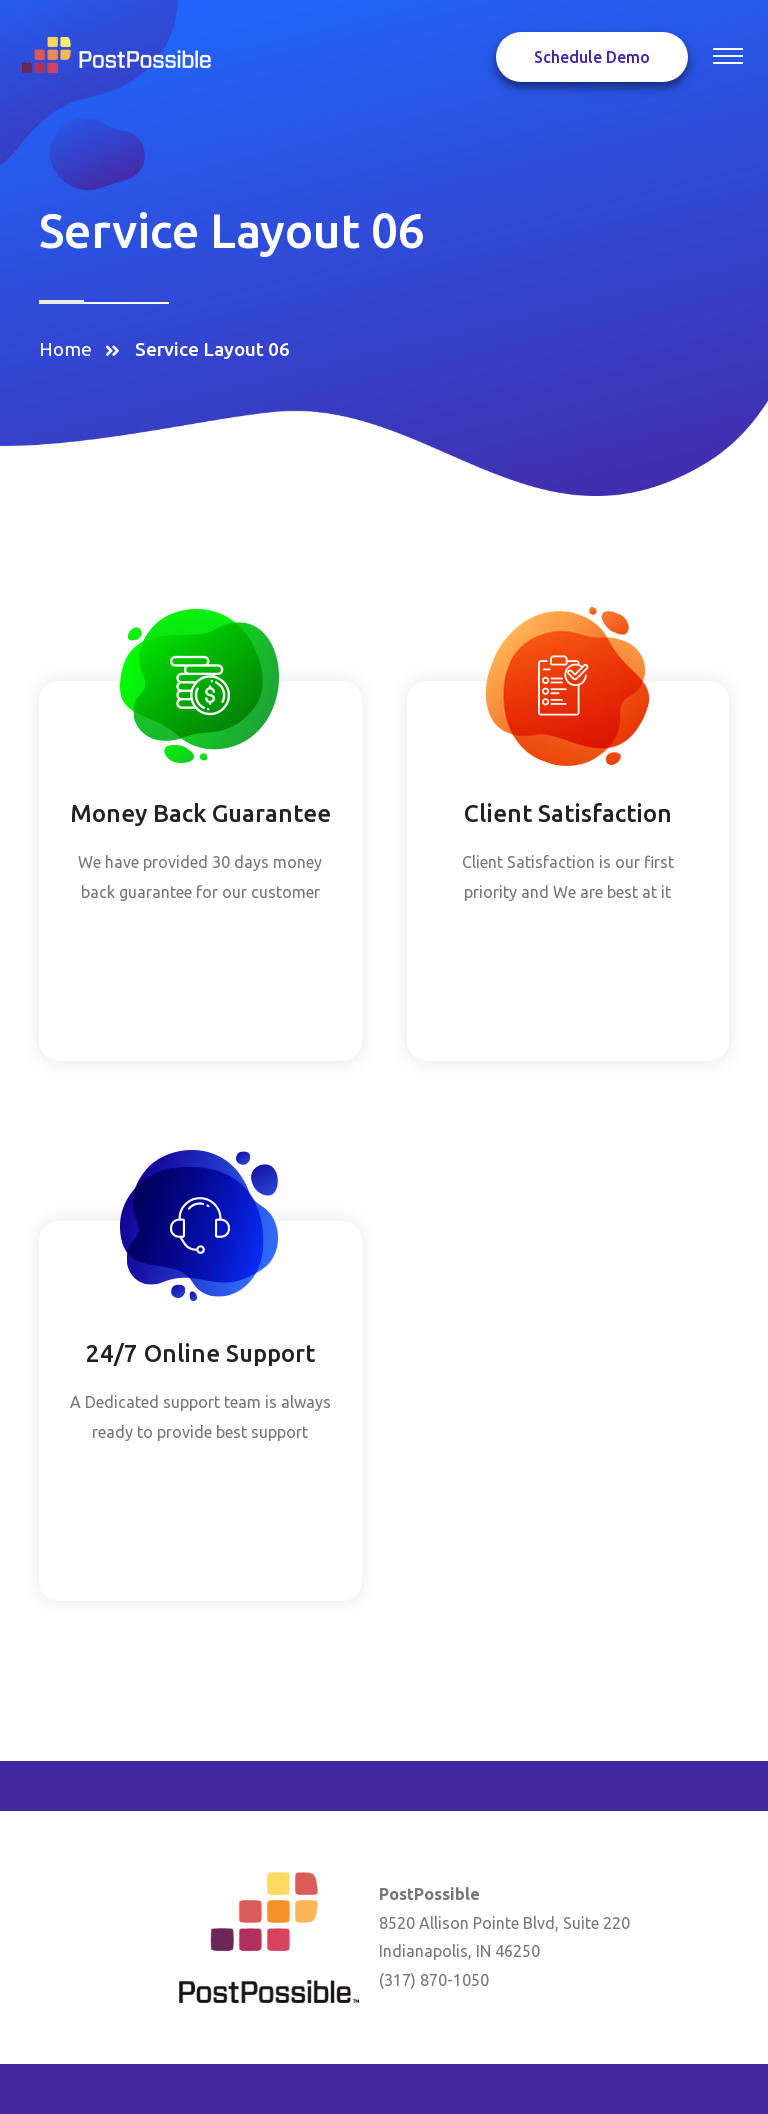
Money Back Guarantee (200, 813)
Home (69, 349)
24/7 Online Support (200, 1353)
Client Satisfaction (568, 813)
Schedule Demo (592, 57)
